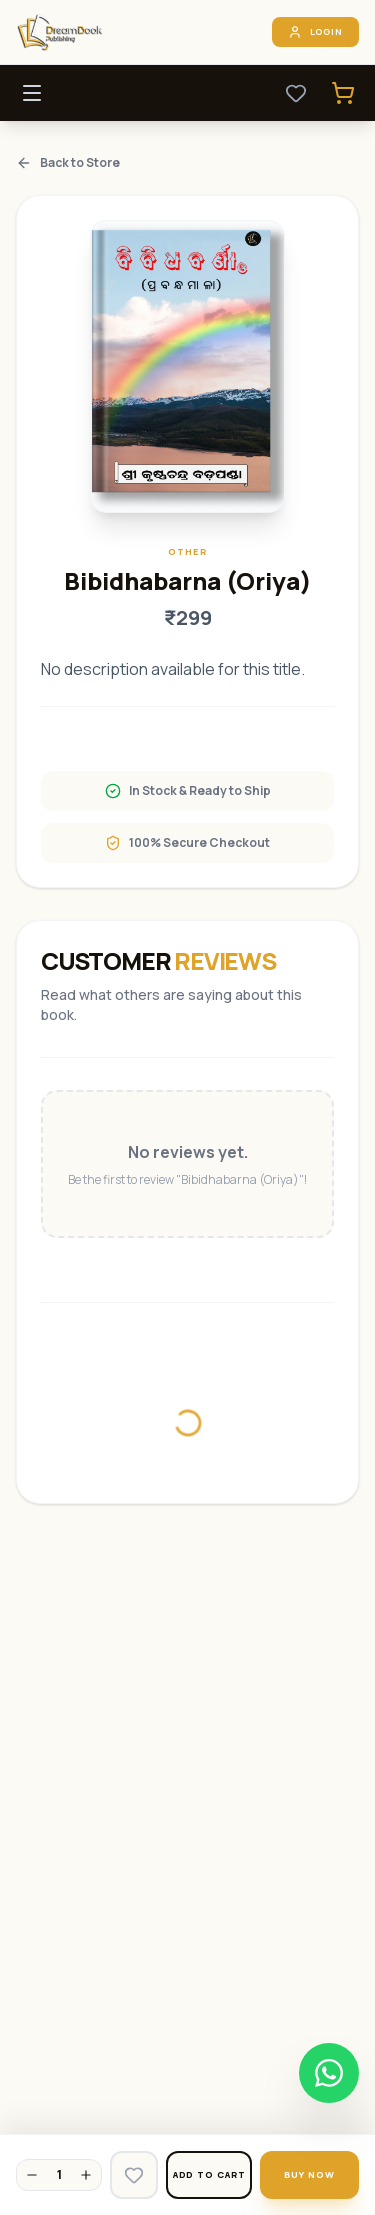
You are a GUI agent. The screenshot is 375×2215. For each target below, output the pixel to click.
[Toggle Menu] (32, 93)
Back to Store (68, 163)
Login (316, 32)
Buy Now (309, 2174)
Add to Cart (209, 2174)
